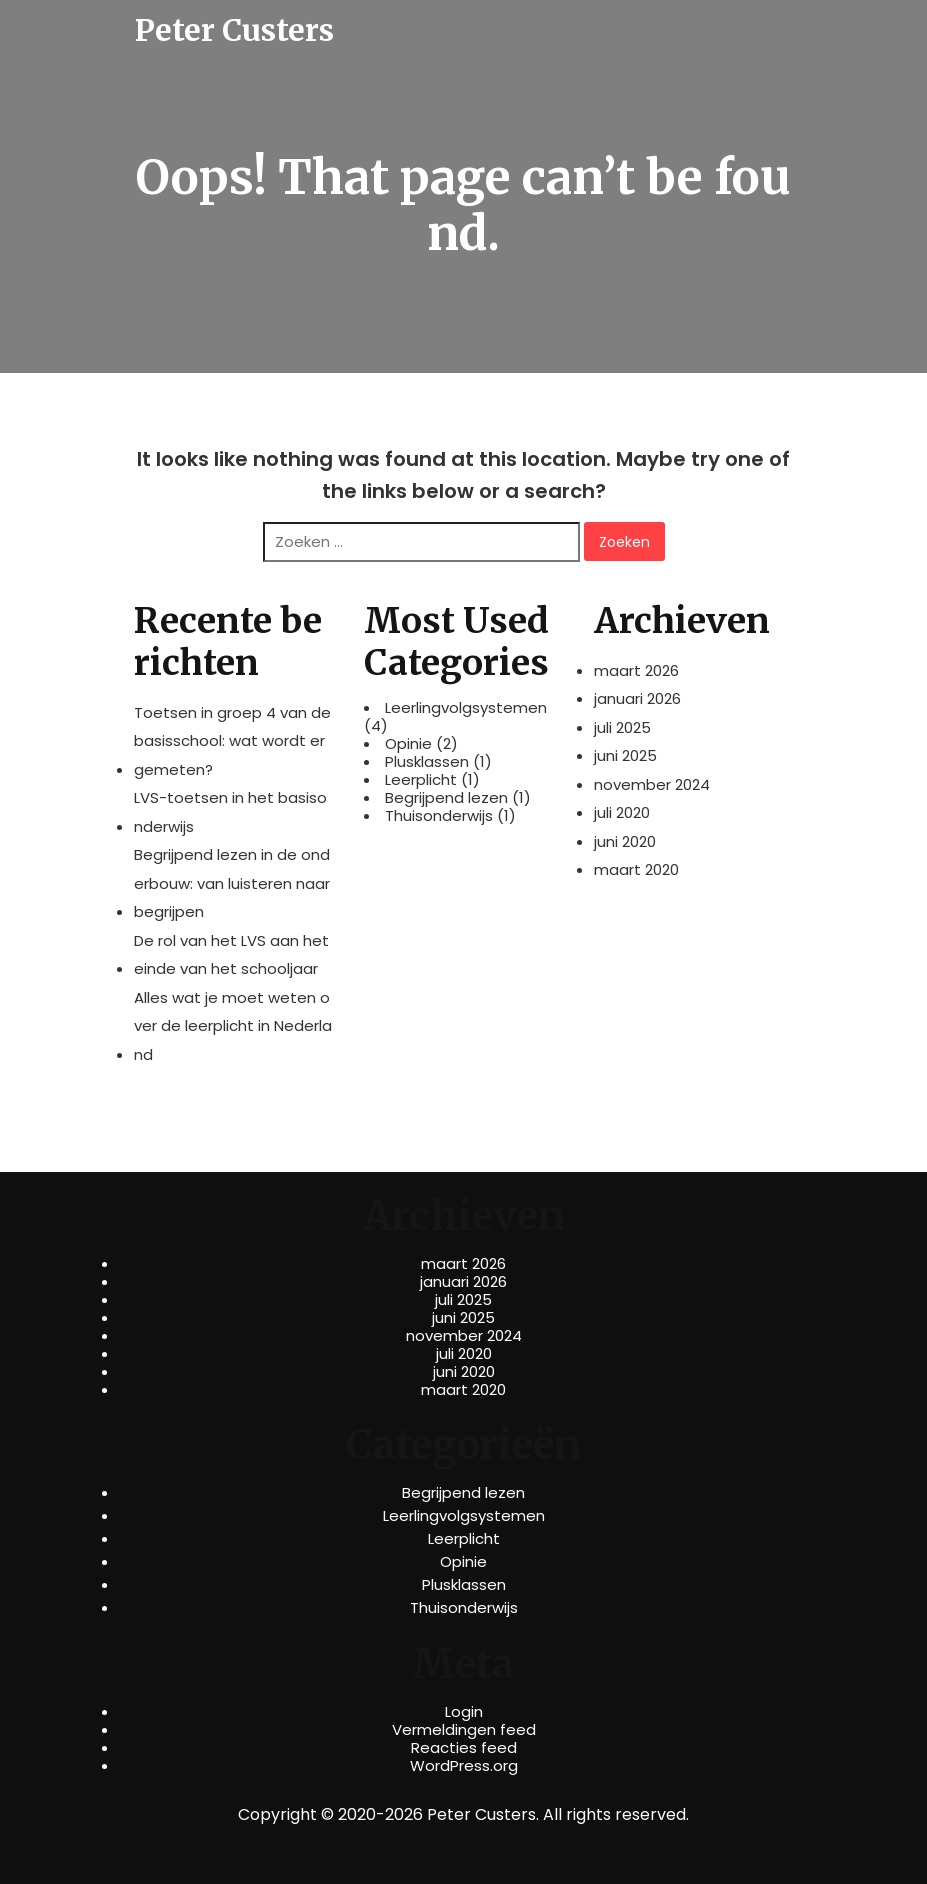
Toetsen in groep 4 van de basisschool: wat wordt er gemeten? (232, 741)
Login (464, 1712)
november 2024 (652, 784)
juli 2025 (622, 727)
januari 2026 (637, 698)
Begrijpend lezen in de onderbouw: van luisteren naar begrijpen (232, 883)
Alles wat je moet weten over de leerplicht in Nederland (233, 1026)
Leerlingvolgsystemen (466, 708)
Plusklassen (427, 762)
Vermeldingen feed (464, 1730)
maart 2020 (636, 869)
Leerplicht (421, 780)
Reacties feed (464, 1748)
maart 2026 (636, 670)
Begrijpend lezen (446, 798)
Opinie (408, 744)
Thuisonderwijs (439, 816)
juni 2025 (625, 755)
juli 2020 (622, 812)
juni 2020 (625, 841)
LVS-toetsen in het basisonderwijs (230, 812)
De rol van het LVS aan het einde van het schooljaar (231, 955)
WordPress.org (464, 1766)
